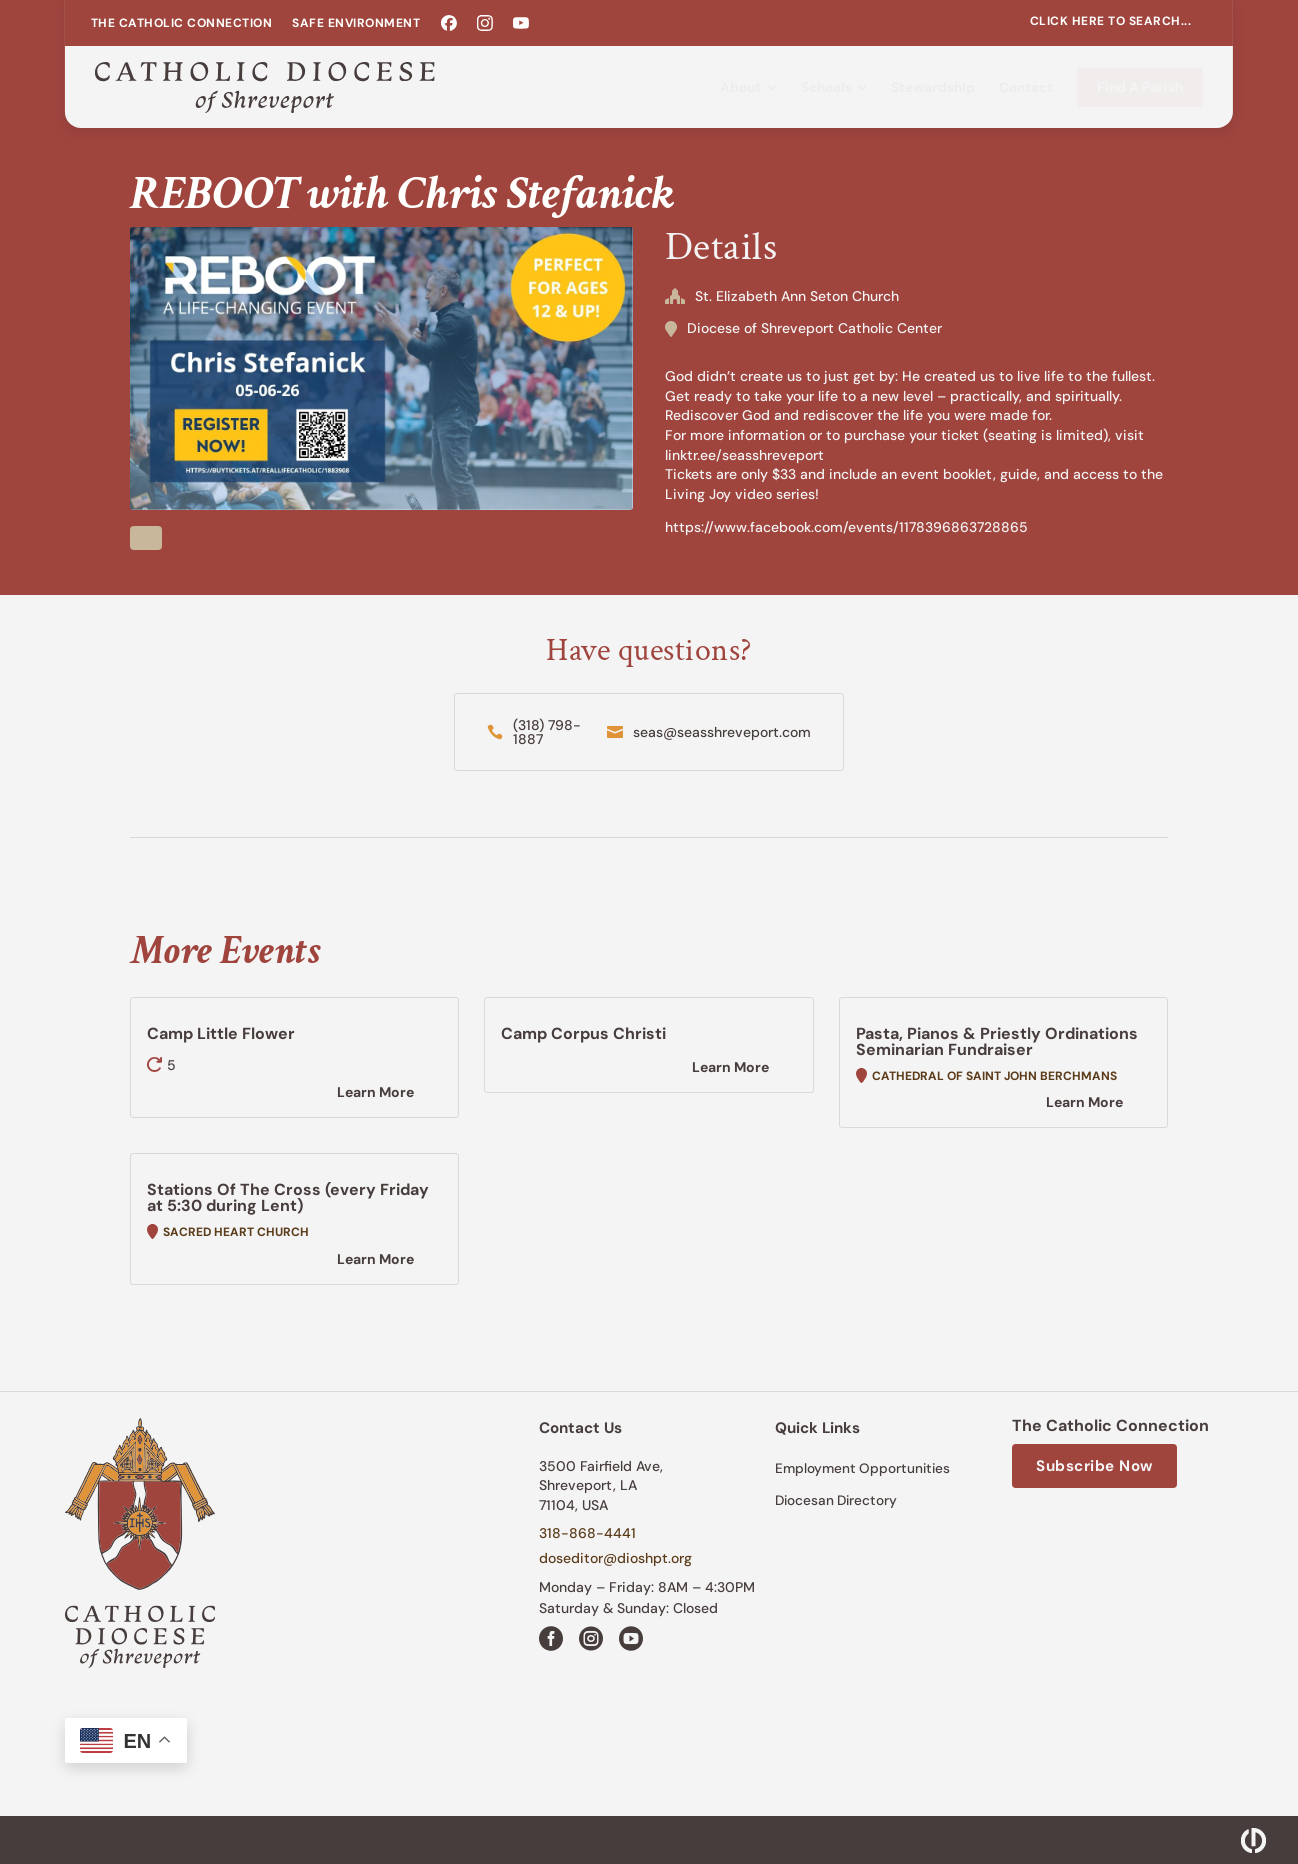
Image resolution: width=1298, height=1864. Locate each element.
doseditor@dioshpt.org (615, 1558)
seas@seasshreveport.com (722, 732)
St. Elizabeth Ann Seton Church (797, 296)
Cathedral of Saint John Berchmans (994, 1076)
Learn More (375, 1092)
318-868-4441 (587, 1533)
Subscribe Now (1094, 1466)
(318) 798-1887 (547, 732)
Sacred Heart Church (236, 1232)
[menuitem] (182, 23)
